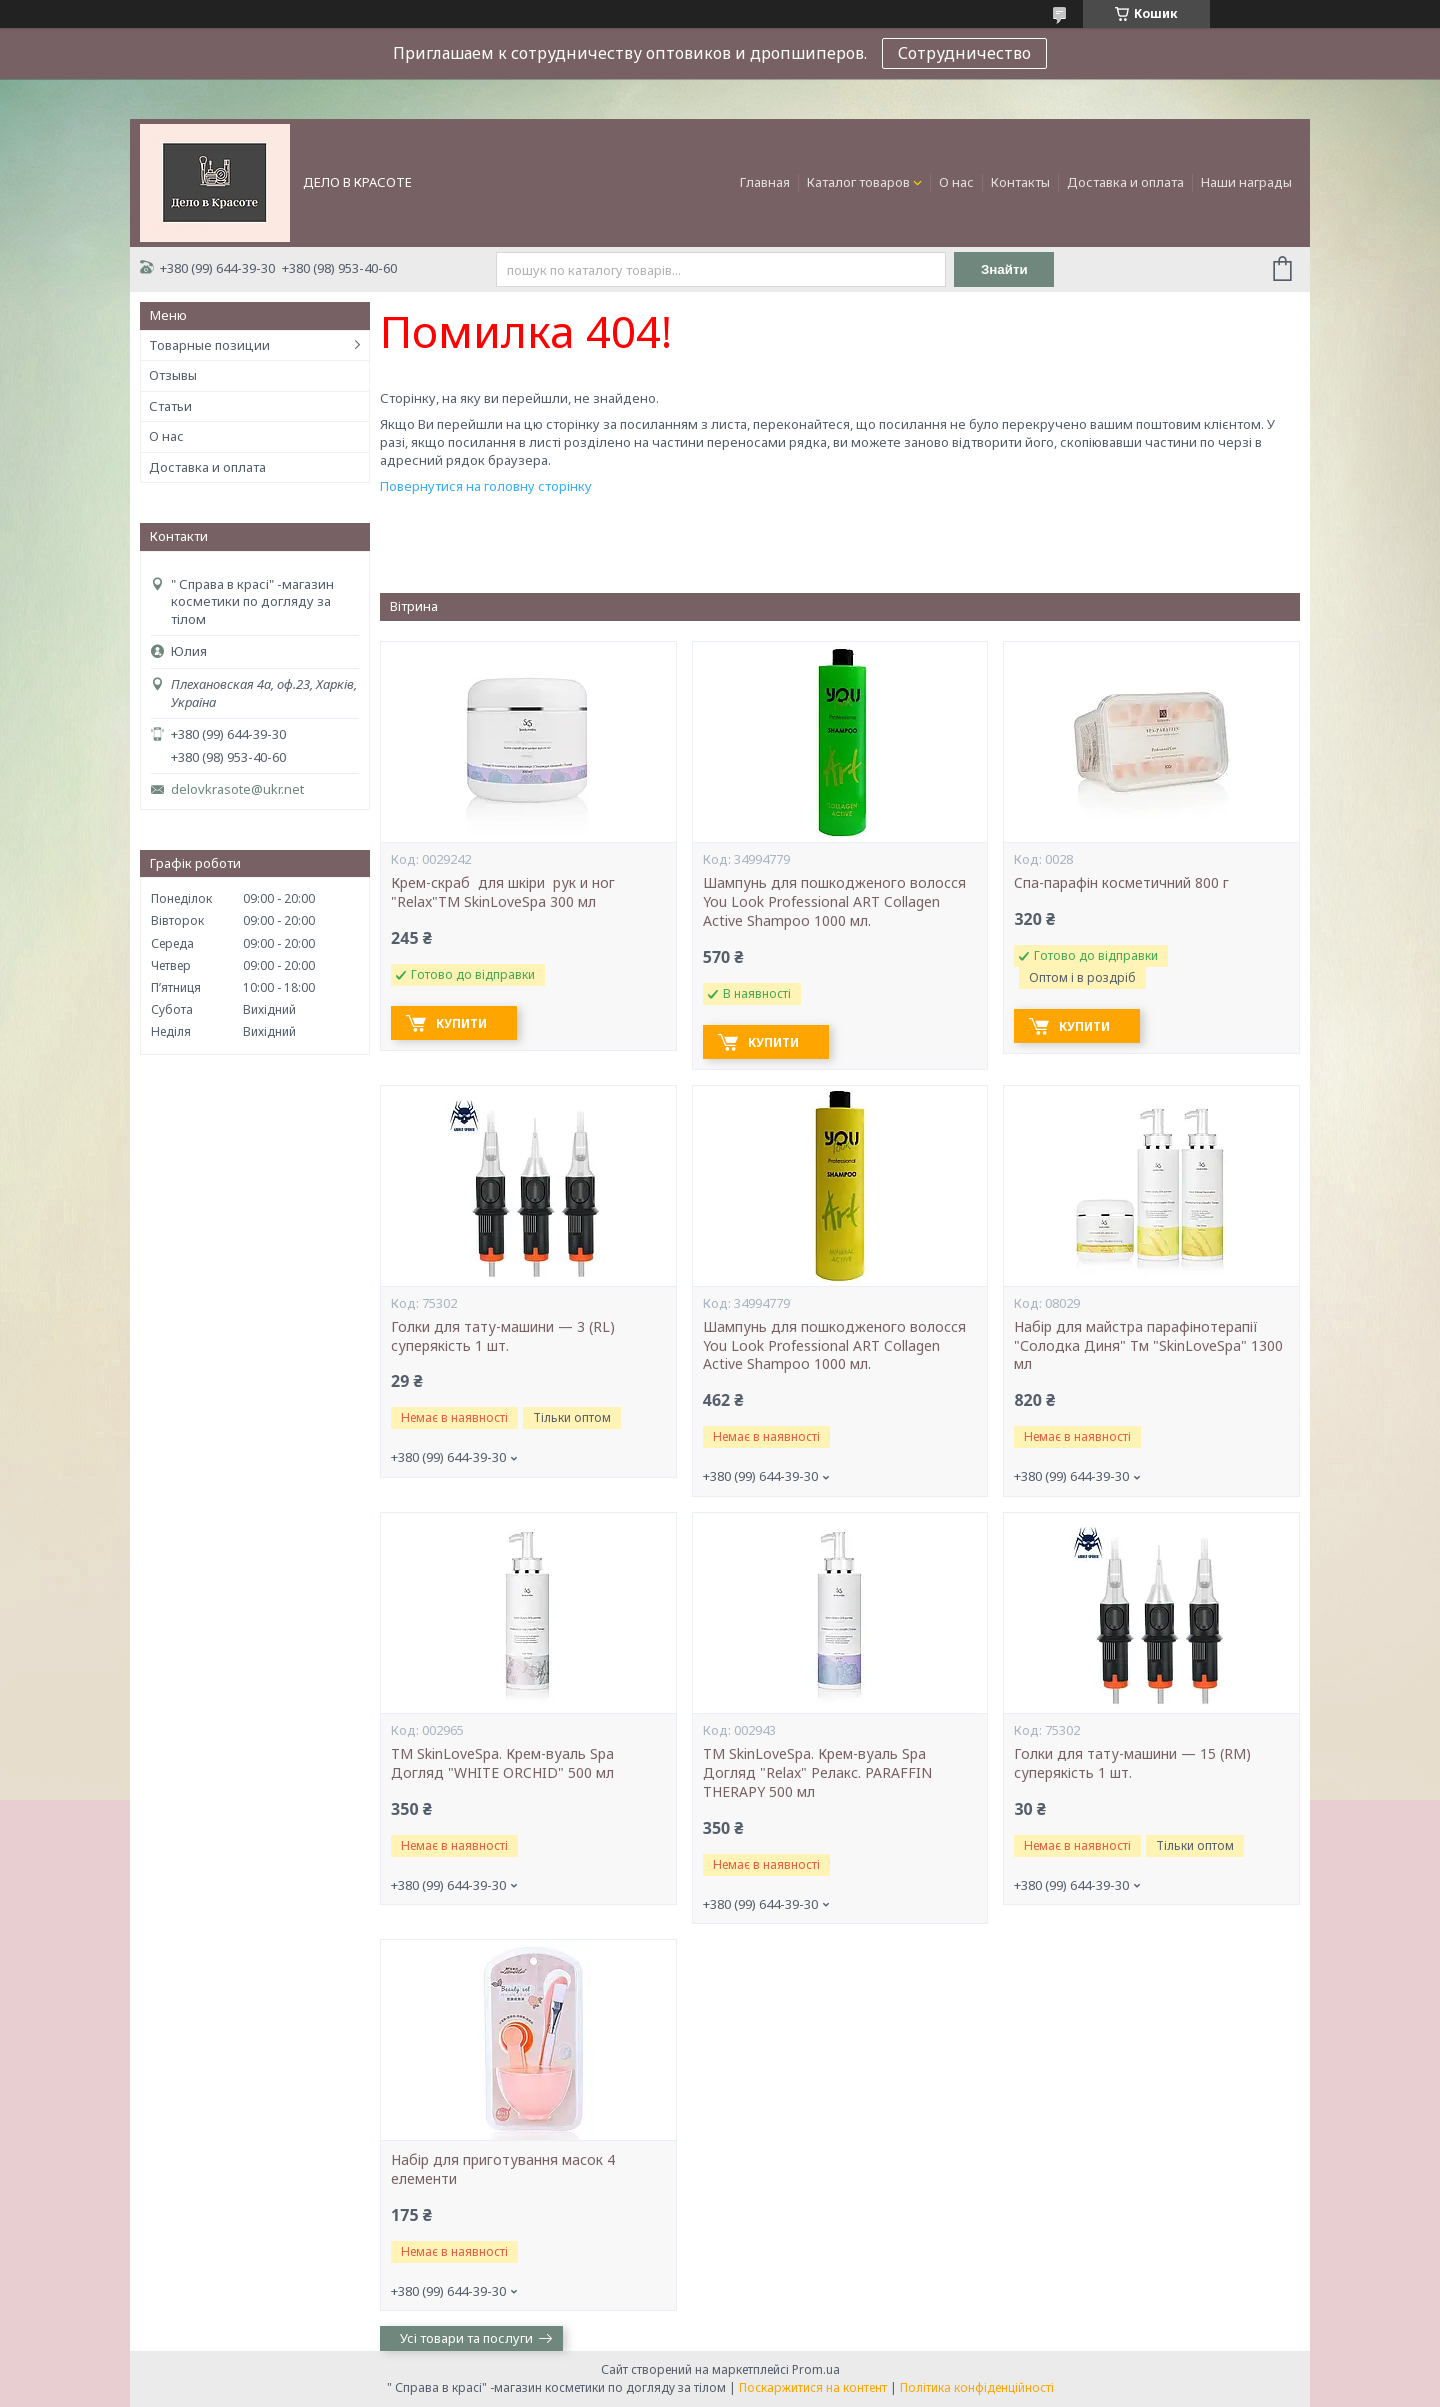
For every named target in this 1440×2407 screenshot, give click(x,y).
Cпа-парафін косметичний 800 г (1121, 883)
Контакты (1020, 182)
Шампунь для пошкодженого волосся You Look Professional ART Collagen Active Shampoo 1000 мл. (834, 902)
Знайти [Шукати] (1004, 269)
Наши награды (1246, 182)
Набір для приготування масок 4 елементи (503, 2169)
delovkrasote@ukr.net (237, 789)
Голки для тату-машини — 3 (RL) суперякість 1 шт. (503, 1336)
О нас (956, 182)
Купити (461, 1023)
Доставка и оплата (1125, 182)
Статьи (170, 406)
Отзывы (173, 375)
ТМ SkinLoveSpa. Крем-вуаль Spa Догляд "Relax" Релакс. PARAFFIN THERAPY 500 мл (817, 1773)
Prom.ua (816, 2369)
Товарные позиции (209, 345)
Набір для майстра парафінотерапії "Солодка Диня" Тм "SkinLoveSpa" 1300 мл (1148, 1346)
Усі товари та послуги (466, 2338)
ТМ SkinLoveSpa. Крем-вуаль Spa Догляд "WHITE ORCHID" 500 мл (502, 1763)
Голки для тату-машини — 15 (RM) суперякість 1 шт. (1132, 1763)
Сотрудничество (964, 53)
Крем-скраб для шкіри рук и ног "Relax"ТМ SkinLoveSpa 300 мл (505, 892)
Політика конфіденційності (977, 2387)
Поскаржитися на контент (813, 2387)
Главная (765, 182)
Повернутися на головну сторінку (486, 486)
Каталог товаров (858, 182)
